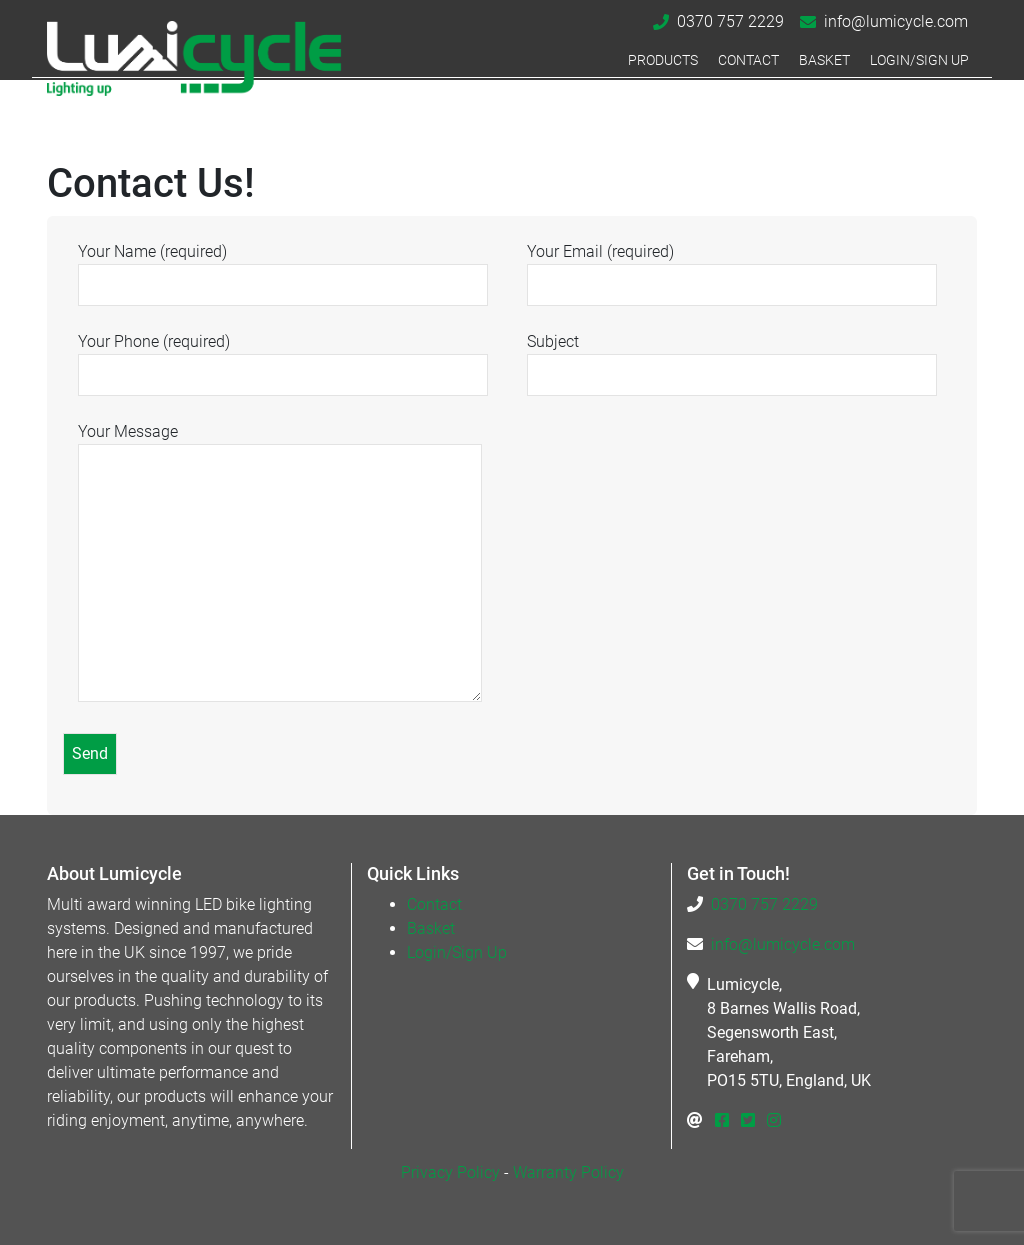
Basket (824, 60)
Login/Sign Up (919, 60)
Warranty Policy (568, 1172)
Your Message (280, 564)
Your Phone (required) (283, 358)
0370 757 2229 (730, 21)
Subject (732, 358)
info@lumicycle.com (896, 21)
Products (663, 60)
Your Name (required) (283, 268)
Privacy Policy (450, 1172)
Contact (748, 60)
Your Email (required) (732, 268)
